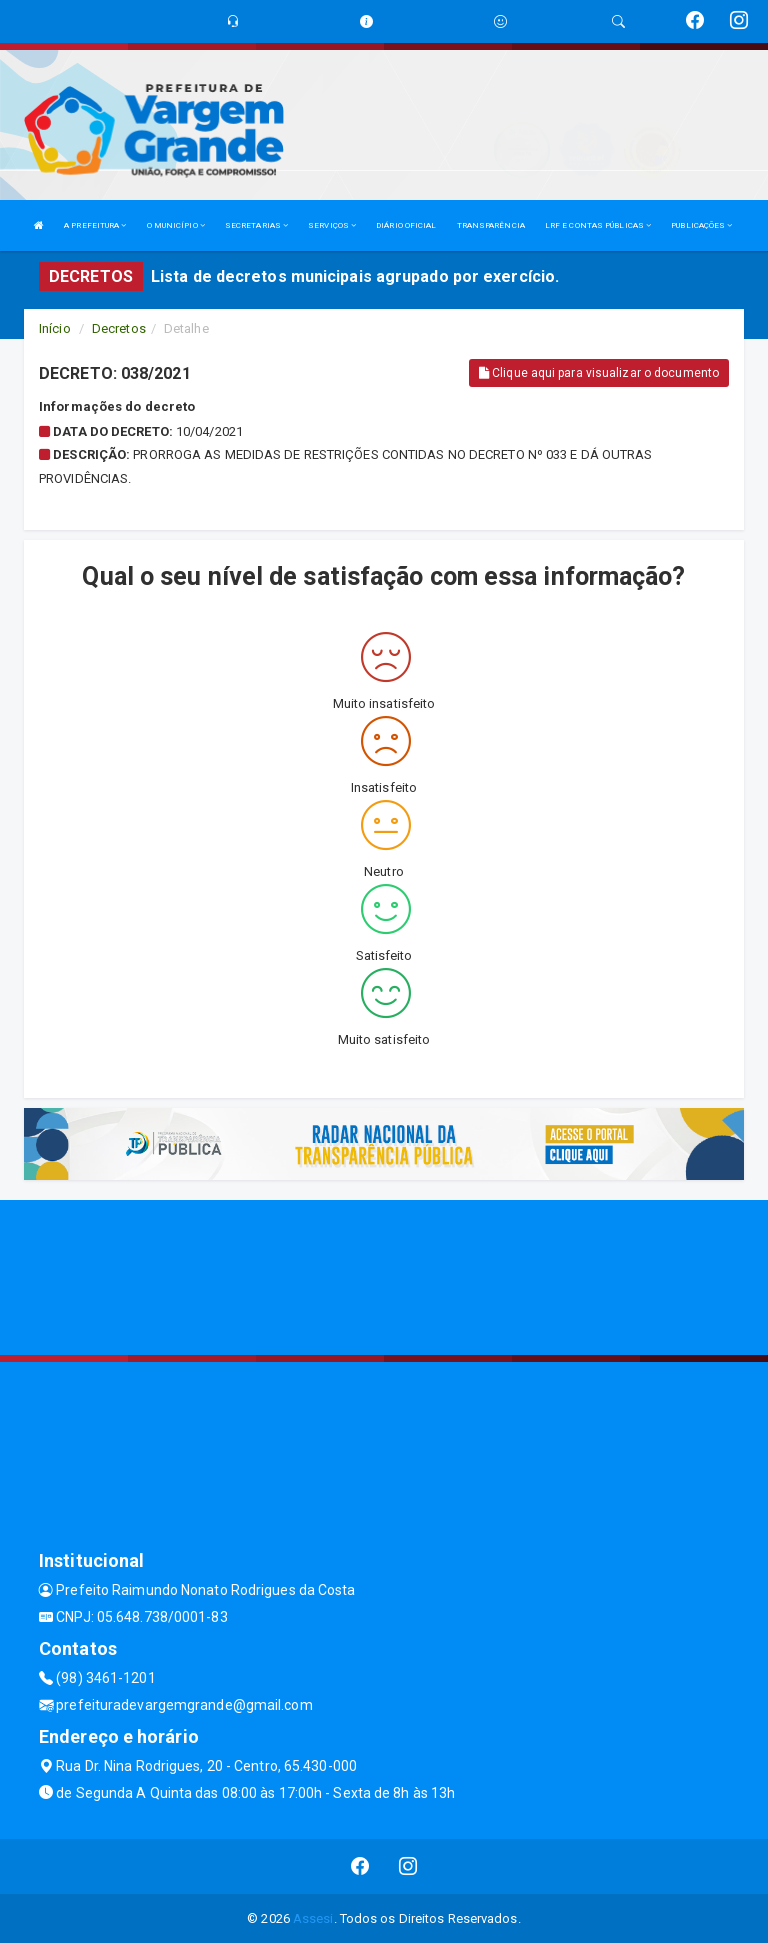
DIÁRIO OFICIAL (406, 225)
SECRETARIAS (256, 225)
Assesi (313, 1918)
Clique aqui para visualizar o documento (599, 373)
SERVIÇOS (332, 225)
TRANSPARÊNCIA (491, 225)
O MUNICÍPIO (176, 225)
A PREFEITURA (95, 225)
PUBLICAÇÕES (701, 225)
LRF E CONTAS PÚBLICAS (598, 225)
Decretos (119, 328)
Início (55, 328)
